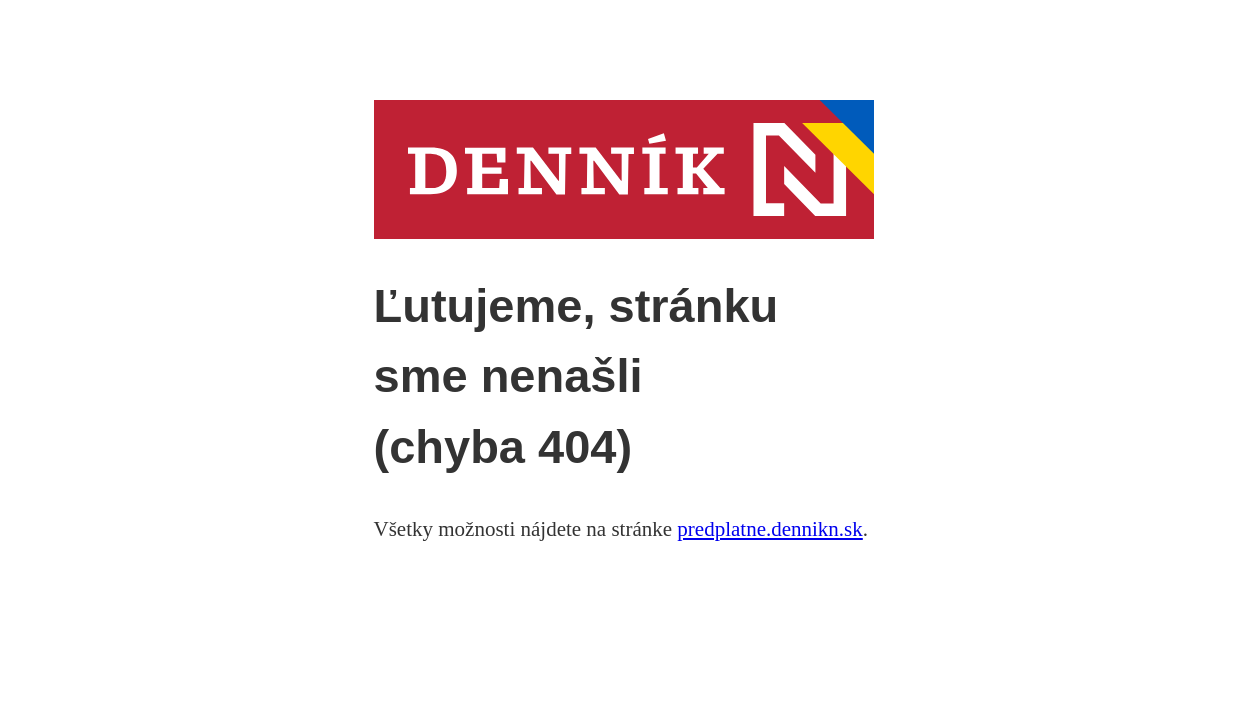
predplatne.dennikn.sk (769, 529)
